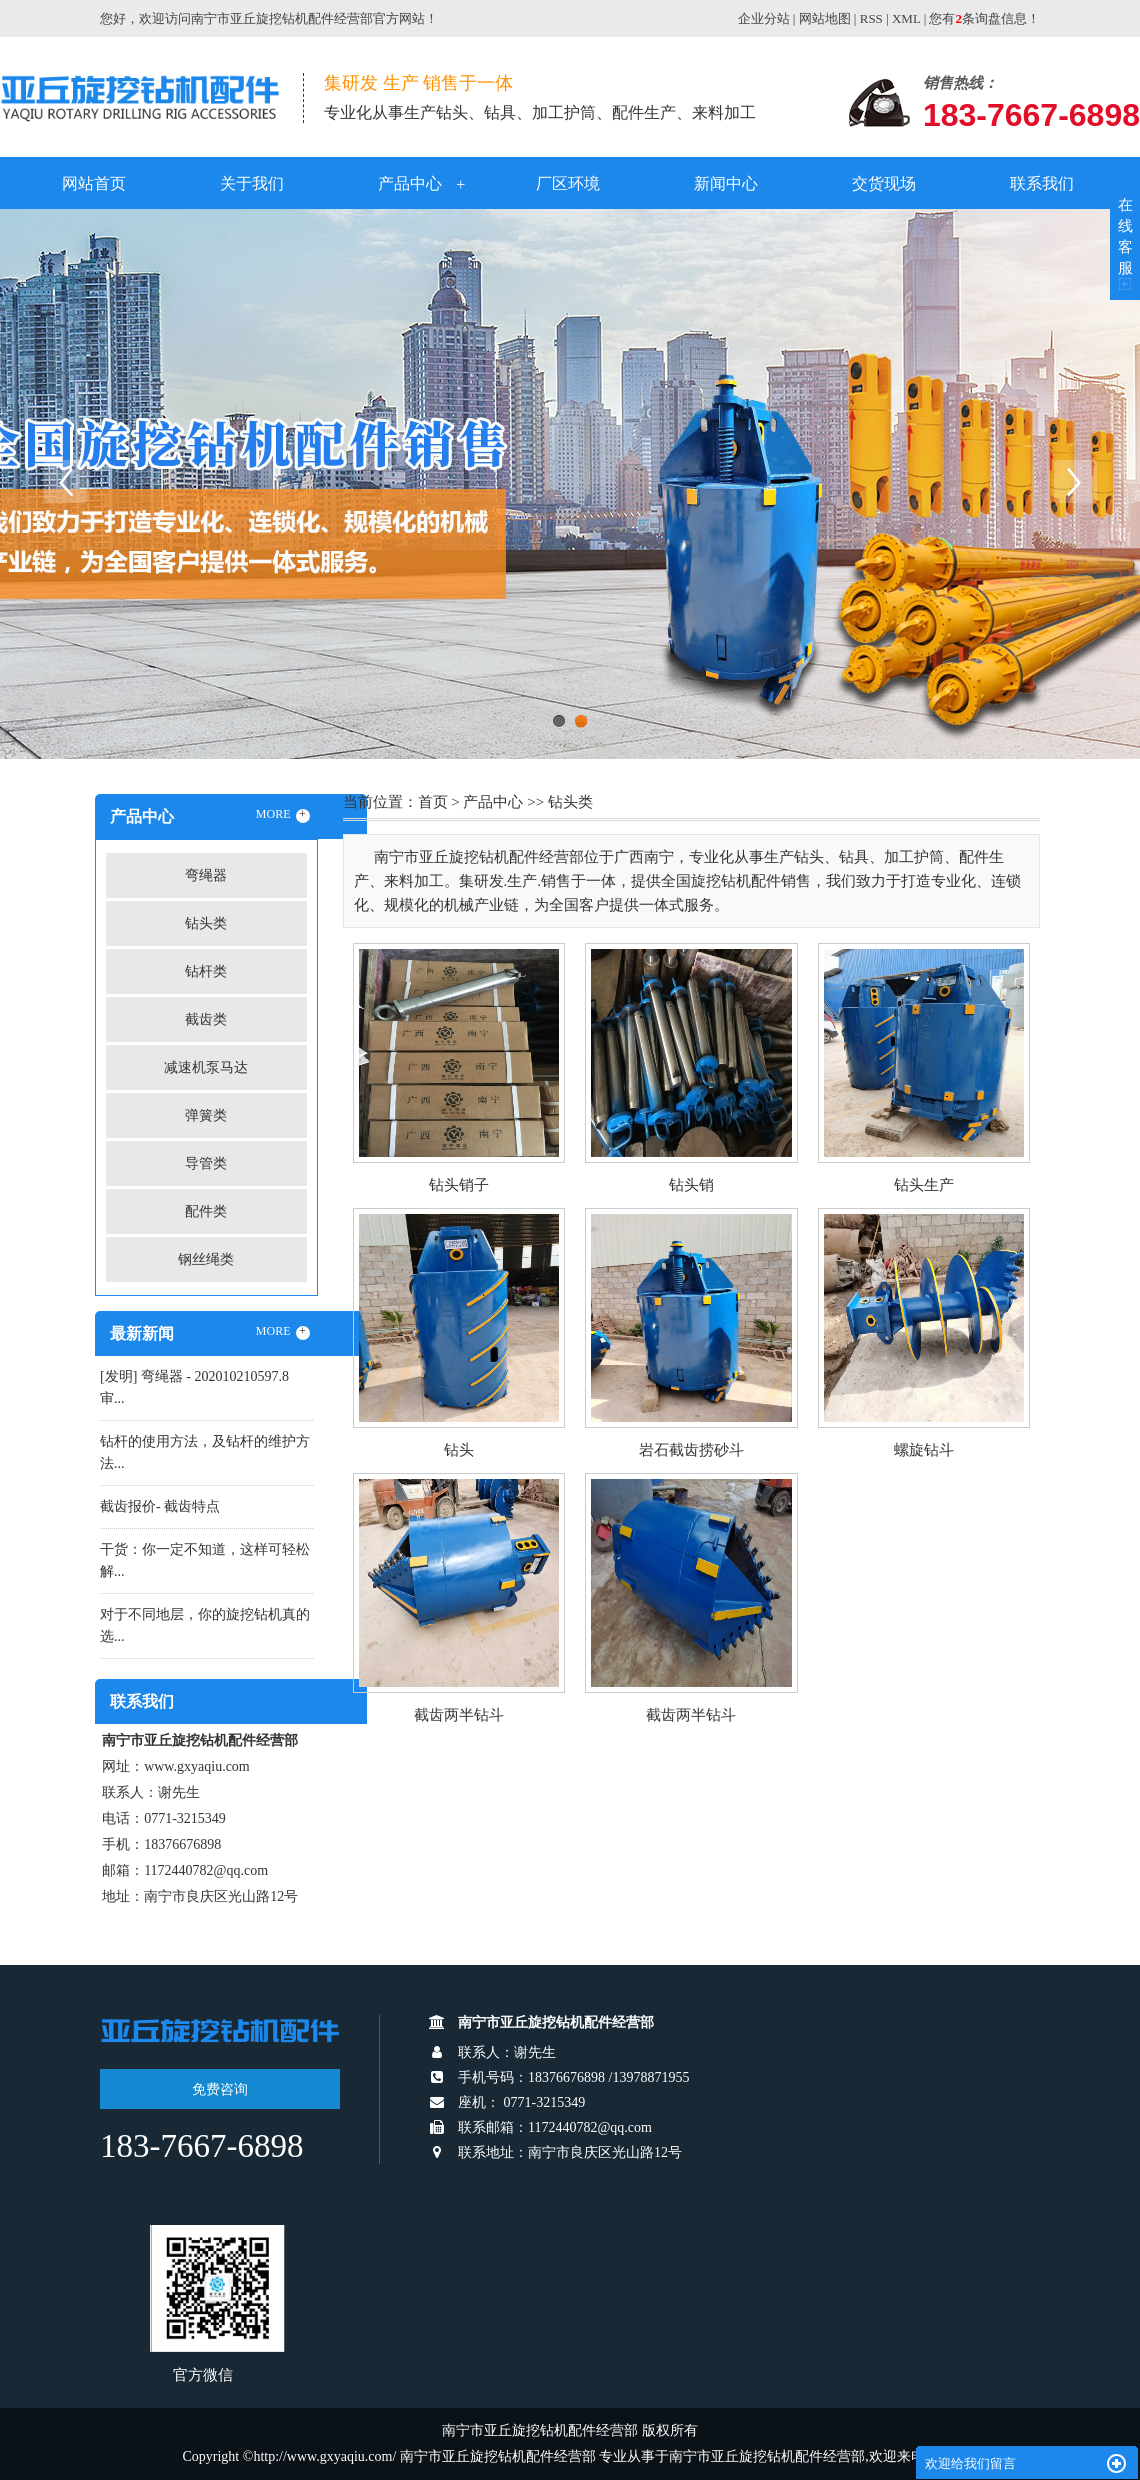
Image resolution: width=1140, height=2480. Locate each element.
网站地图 (825, 18)
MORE (283, 815)
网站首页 (94, 183)
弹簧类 (206, 1115)
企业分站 (764, 18)
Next (1075, 482)
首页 (433, 802)
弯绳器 (206, 875)
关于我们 (252, 183)
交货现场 (884, 183)
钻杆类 (206, 971)
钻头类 (206, 923)
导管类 (206, 1163)
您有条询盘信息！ (984, 18)
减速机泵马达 (206, 1067)
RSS (871, 18)
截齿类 (206, 1019)
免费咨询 (220, 2089)
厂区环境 (568, 183)
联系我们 (1042, 183)
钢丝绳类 (206, 1259)
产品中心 (410, 183)
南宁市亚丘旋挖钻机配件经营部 (767, 2456)
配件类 (206, 1211)
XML (906, 18)
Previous (65, 482)
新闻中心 (726, 183)
